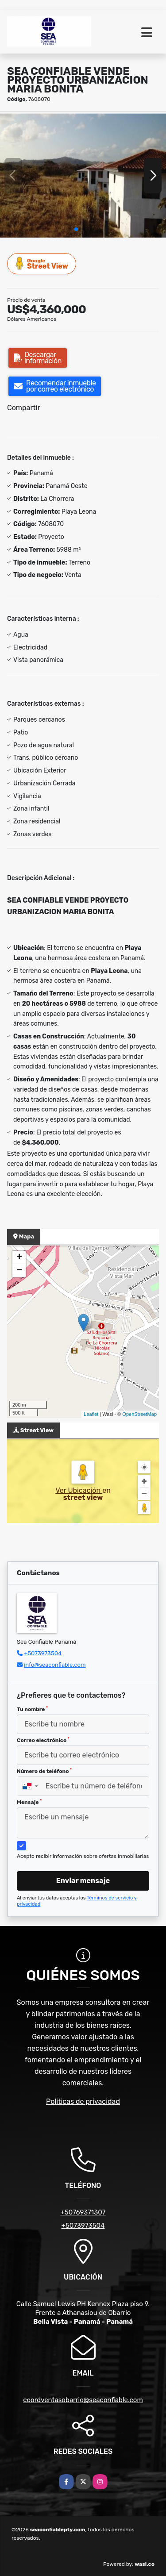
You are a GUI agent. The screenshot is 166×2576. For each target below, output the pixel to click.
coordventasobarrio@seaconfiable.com (83, 2400)
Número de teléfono (44, 1771)
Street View (42, 263)
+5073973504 (43, 1653)
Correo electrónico (43, 1740)
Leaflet (91, 1414)
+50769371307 (82, 2212)
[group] (83, 175)
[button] (76, 229)
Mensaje (29, 1802)
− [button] (19, 1270)
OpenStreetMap (139, 1414)
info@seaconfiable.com (54, 1664)
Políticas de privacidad (83, 2101)
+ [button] (19, 1257)
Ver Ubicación (78, 1490)
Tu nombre (32, 1709)
